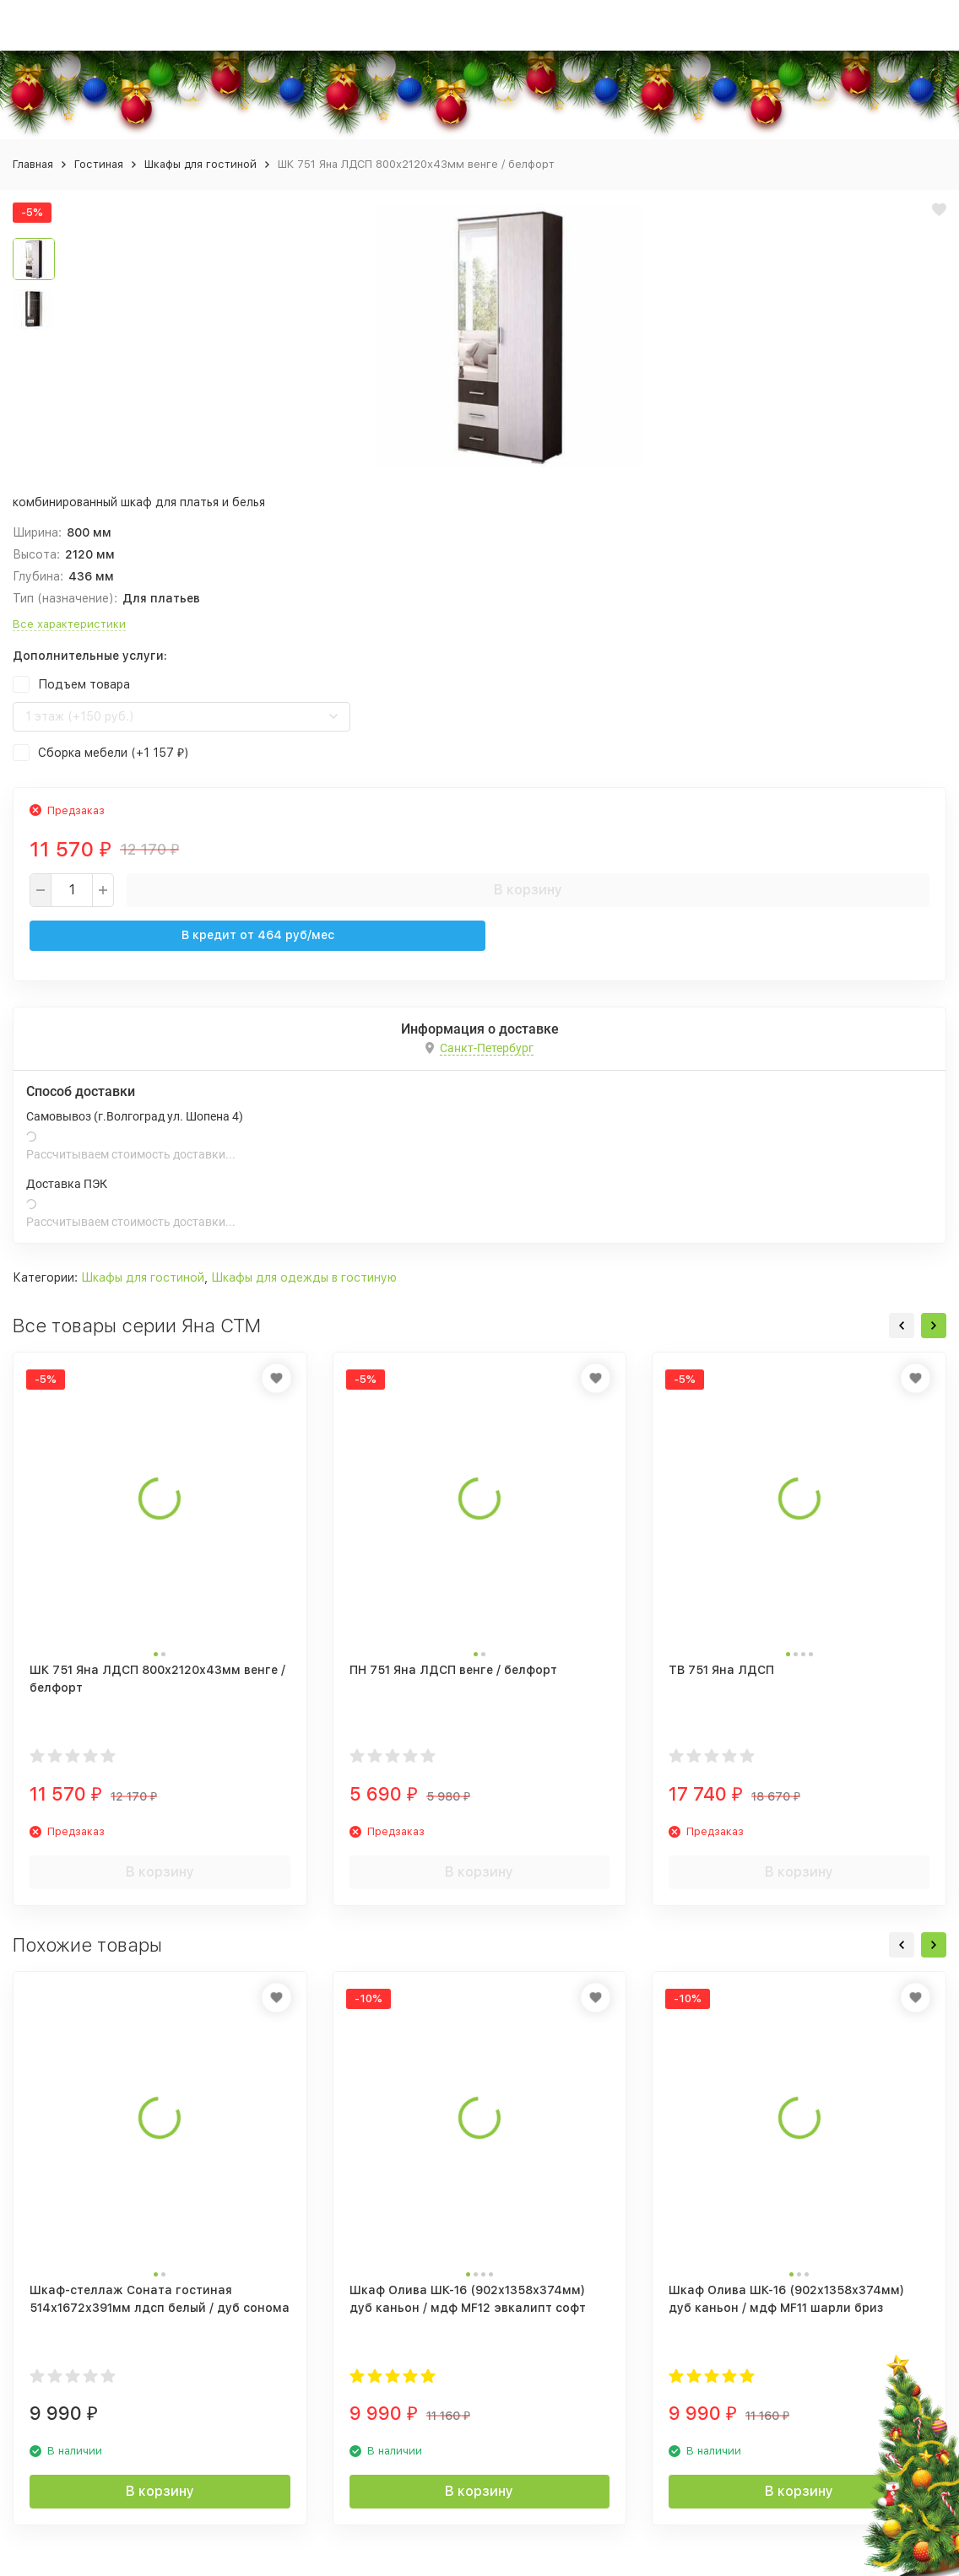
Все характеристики (69, 624)
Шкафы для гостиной (200, 164)
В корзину (528, 890)
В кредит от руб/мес (258, 935)
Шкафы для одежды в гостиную (304, 1277)
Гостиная (98, 164)
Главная (33, 164)
